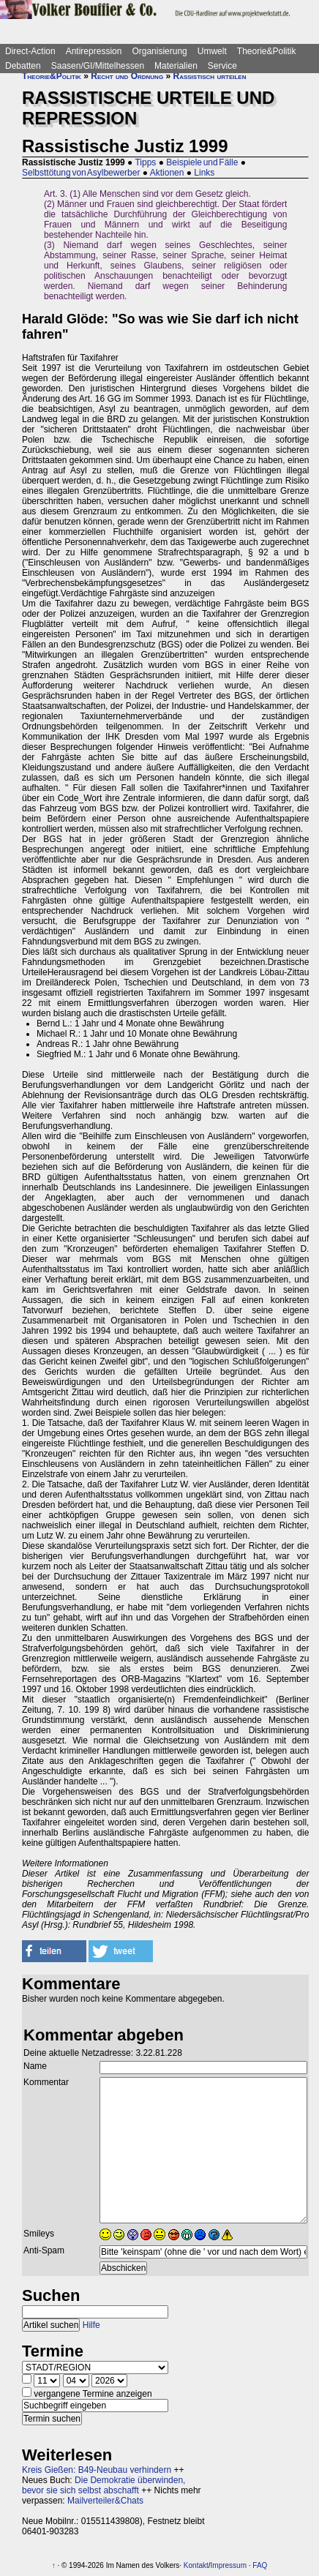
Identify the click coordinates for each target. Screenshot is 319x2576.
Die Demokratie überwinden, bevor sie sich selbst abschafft (103, 2485)
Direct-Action (30, 51)
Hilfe (91, 2325)
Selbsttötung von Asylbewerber (81, 173)
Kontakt (196, 2565)
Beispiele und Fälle (202, 162)
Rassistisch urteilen (209, 76)
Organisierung (159, 51)
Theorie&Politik (266, 51)
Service (222, 66)
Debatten (23, 66)
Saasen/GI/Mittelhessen (97, 66)
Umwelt (212, 51)
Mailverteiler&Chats (105, 2501)
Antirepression (94, 51)
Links (204, 173)
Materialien (176, 66)
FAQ (259, 2565)
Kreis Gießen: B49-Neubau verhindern (96, 2470)
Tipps (145, 162)
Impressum (229, 2565)
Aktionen (167, 173)
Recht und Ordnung (127, 76)
